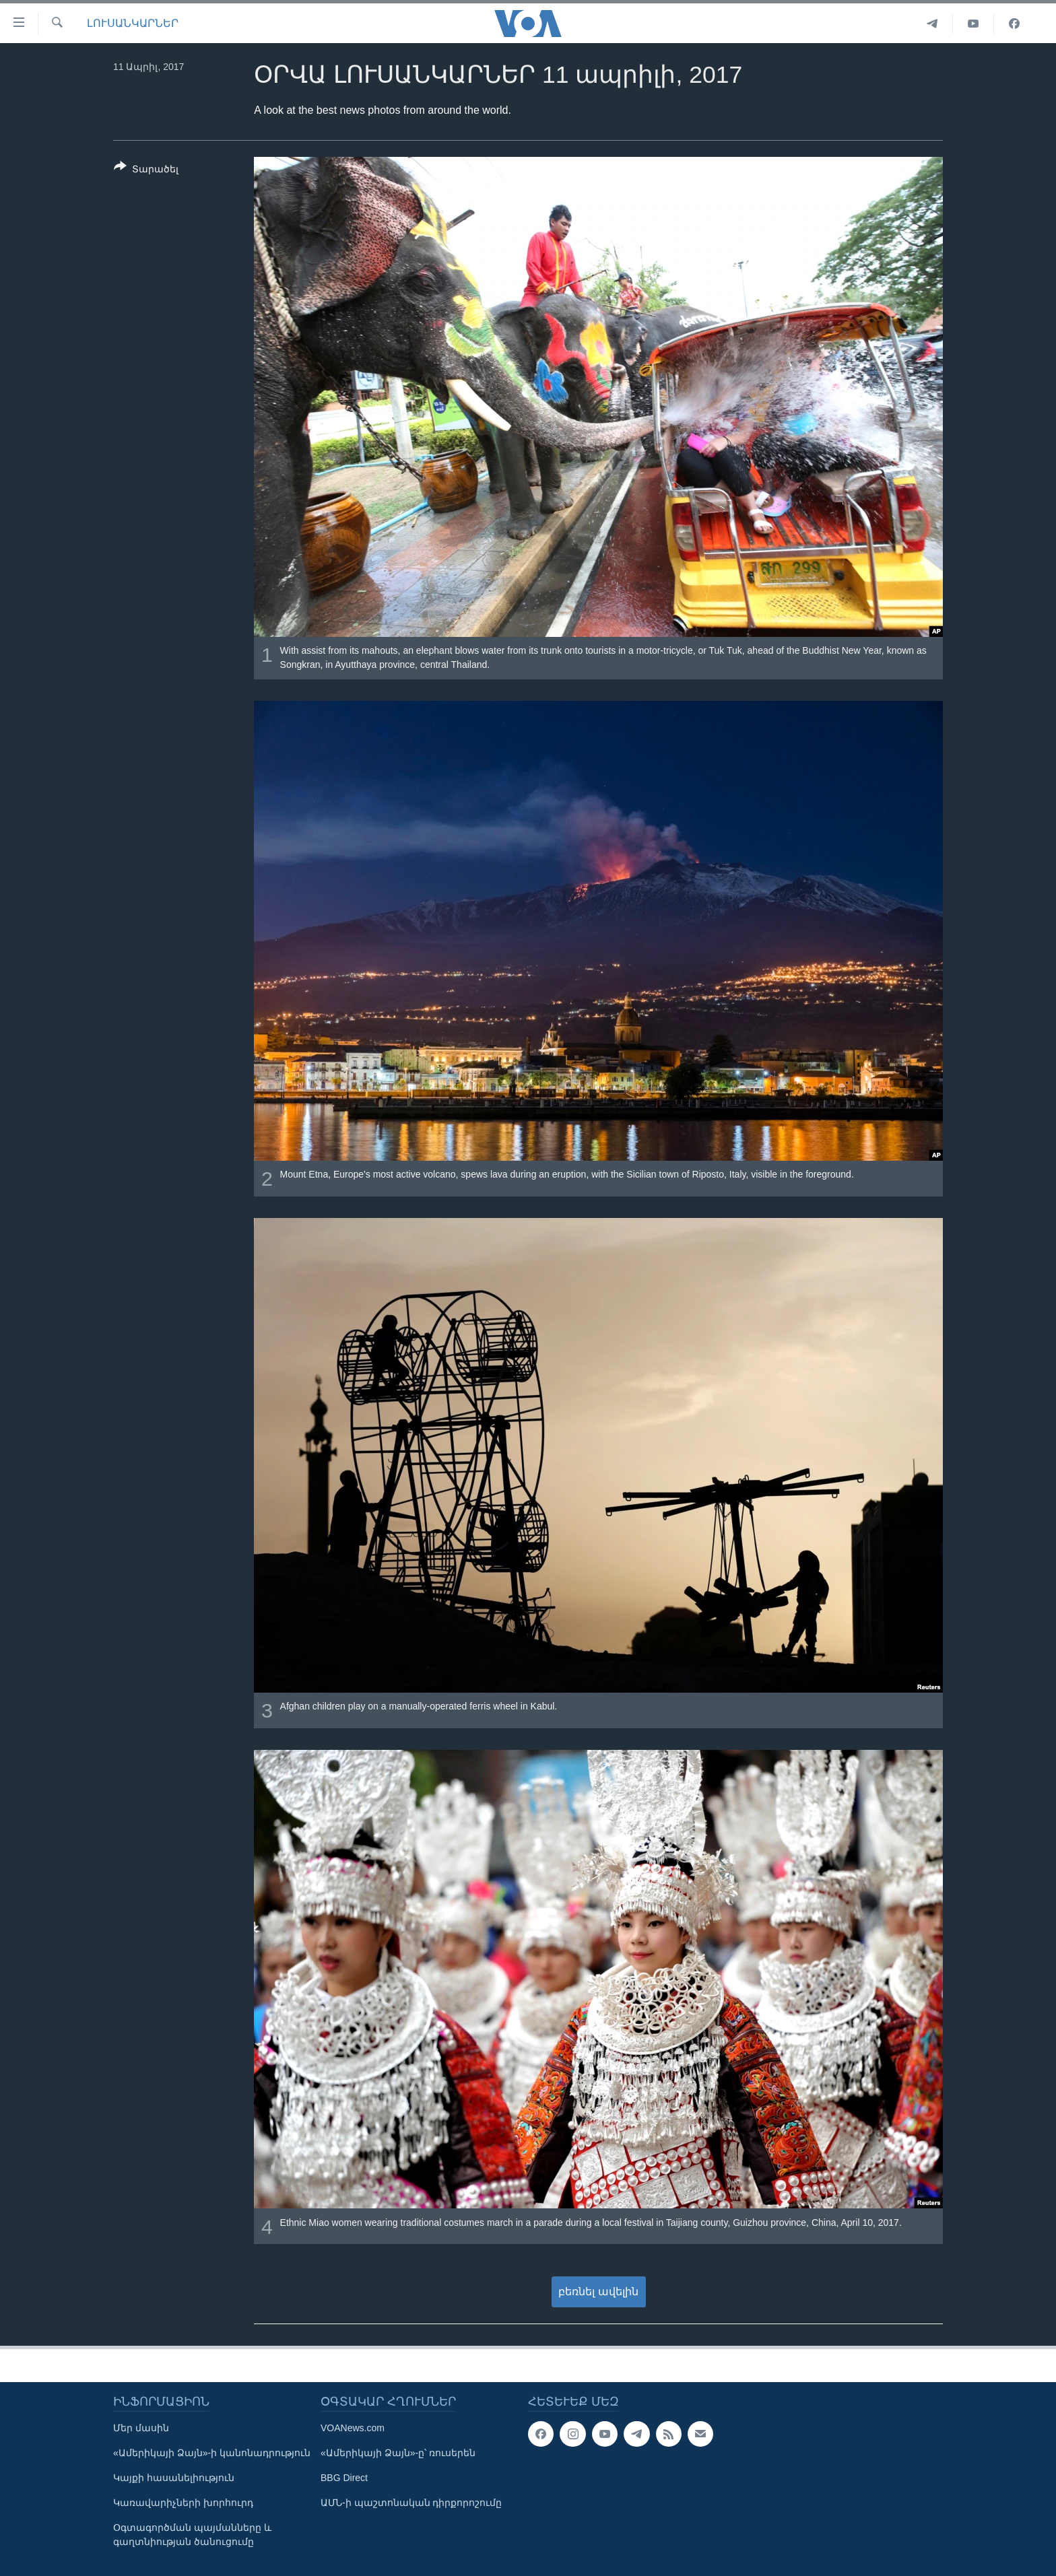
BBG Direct (344, 2477)
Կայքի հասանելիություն (173, 2477)
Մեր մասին (141, 2427)
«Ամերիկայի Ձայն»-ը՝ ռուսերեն (398, 2452)
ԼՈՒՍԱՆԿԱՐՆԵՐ (132, 23)
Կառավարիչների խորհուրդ (183, 2502)
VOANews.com (353, 2427)
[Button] (146, 170)
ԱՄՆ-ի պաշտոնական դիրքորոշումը (411, 2502)
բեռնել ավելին (598, 2291)
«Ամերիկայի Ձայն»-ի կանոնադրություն (211, 2452)
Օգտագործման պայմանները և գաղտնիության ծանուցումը (192, 2534)
